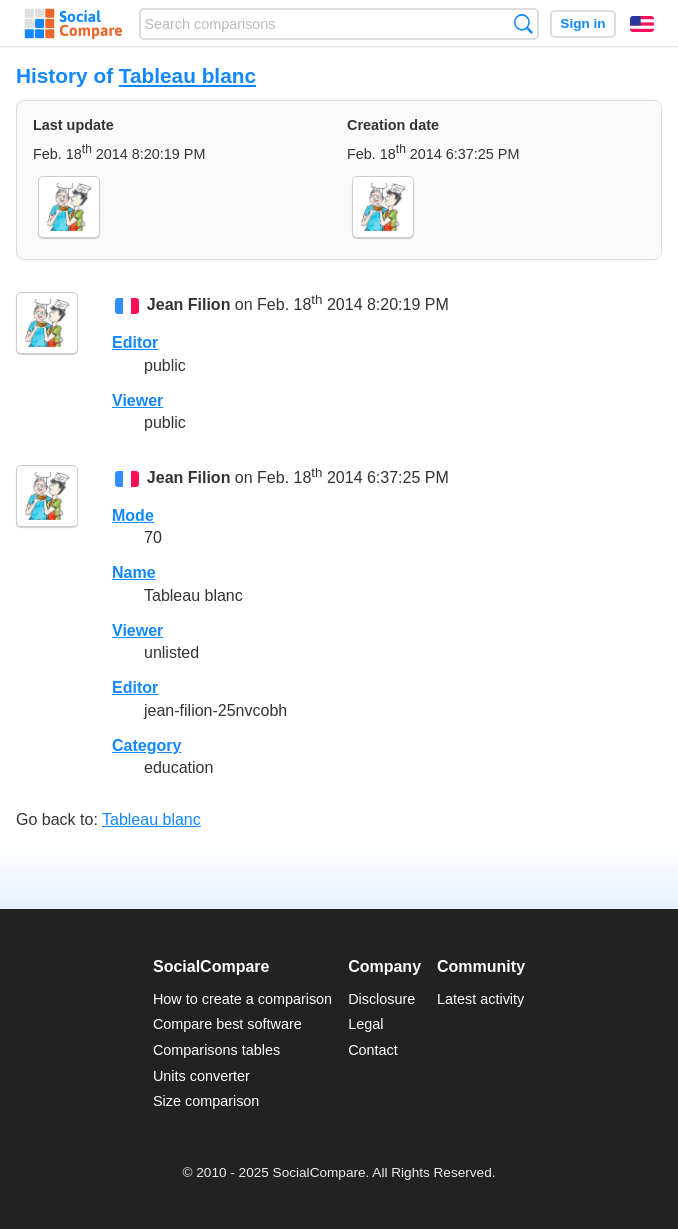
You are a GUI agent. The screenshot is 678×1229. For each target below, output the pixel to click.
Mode (133, 515)
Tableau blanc (187, 75)
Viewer (137, 400)
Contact (373, 1050)
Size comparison (206, 1101)
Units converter (201, 1076)
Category (146, 745)
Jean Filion (189, 304)
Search (523, 23)
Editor (135, 342)
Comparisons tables (216, 1050)
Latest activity (480, 999)
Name (134, 572)
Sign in (582, 23)
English (642, 24)
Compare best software (227, 1024)
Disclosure (381, 999)
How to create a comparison (242, 999)
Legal (365, 1024)
